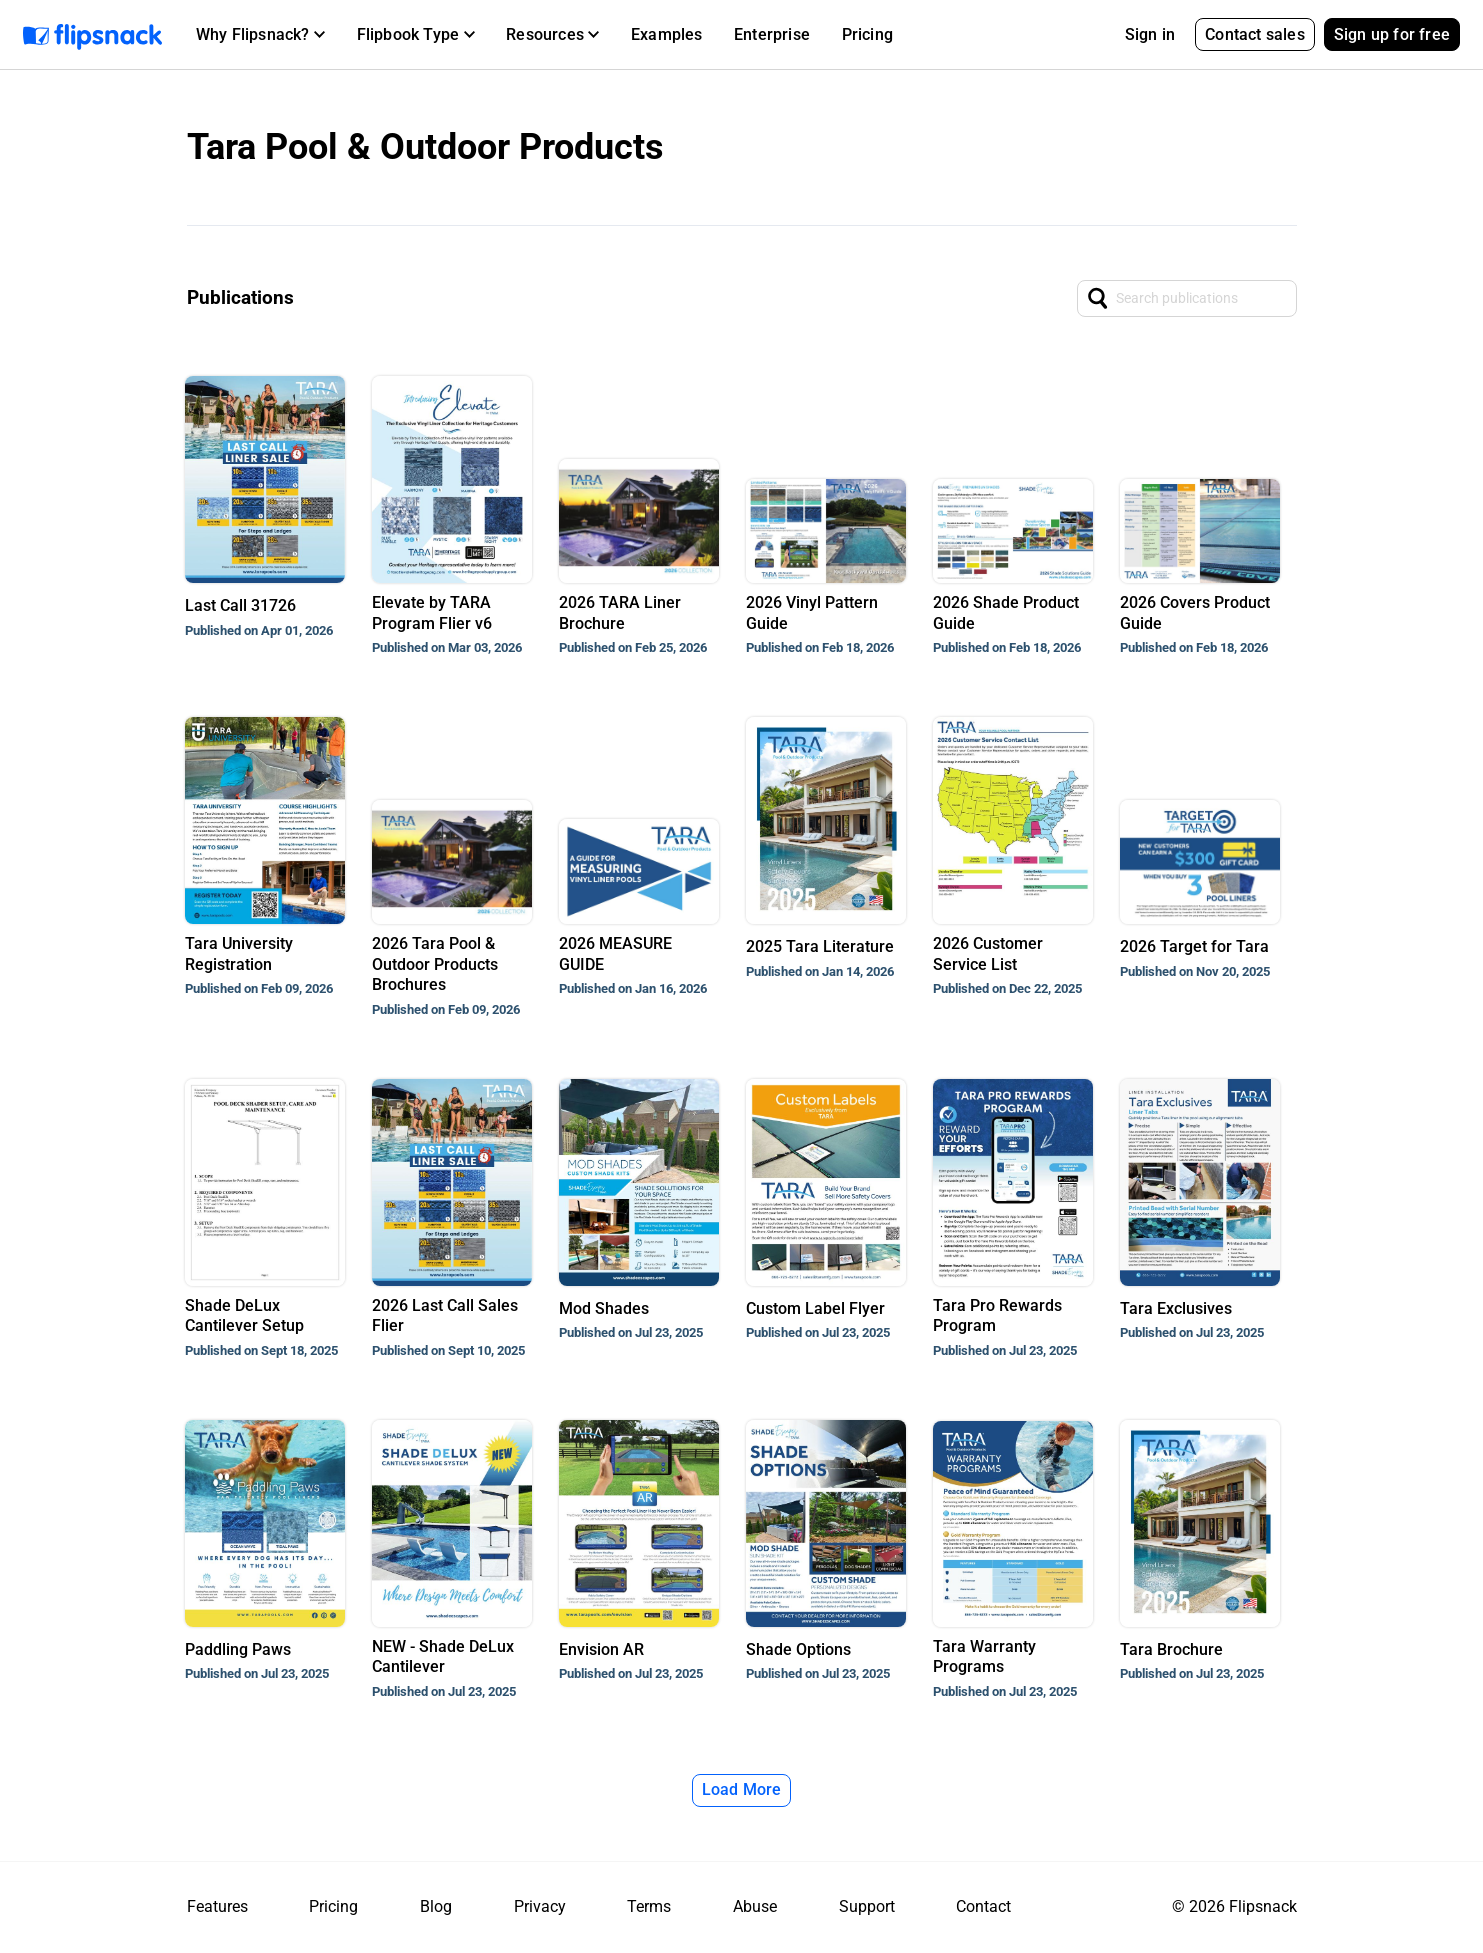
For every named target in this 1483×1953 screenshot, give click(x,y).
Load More (742, 1789)
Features (217, 1906)
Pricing (867, 34)
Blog (436, 1906)
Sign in (1150, 34)
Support (867, 1906)
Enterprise (772, 34)
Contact (983, 1906)
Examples (667, 34)
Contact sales (1255, 34)
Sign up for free (1392, 34)
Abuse (755, 1906)
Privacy (540, 1906)
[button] (260, 35)
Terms (649, 1906)
